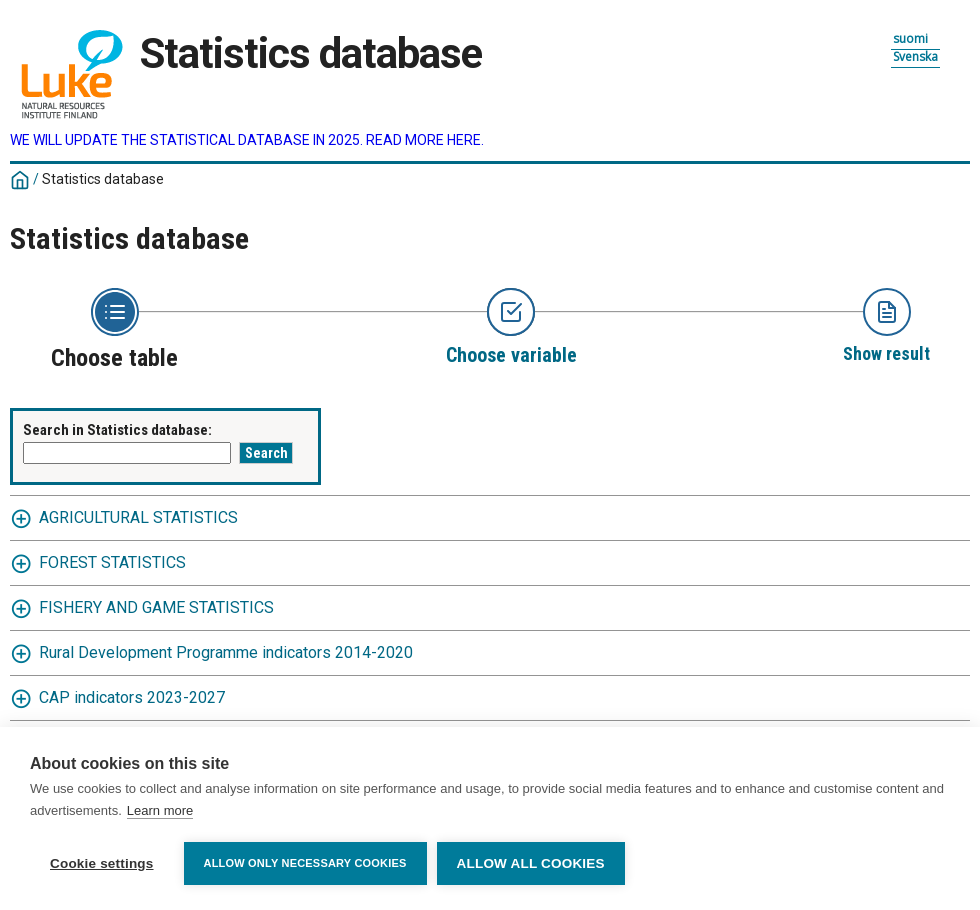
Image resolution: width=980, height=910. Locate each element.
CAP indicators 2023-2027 (132, 697)
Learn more (160, 810)
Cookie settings (102, 863)
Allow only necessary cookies (305, 863)
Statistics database (103, 179)
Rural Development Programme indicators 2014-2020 (226, 652)
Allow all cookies (531, 863)
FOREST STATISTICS (112, 562)
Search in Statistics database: (117, 430)
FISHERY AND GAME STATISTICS (156, 607)
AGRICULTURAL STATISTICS (138, 517)
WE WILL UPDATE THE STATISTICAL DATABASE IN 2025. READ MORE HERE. (247, 140)
